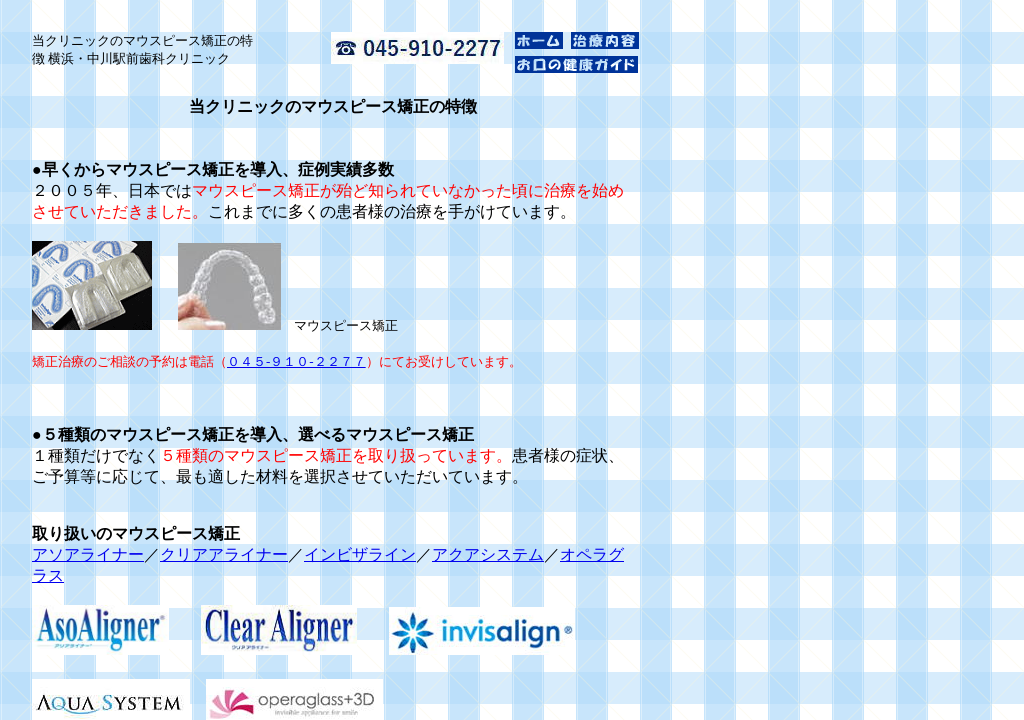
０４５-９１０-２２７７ (296, 361)
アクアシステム (488, 554)
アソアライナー (88, 554)
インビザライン (360, 554)
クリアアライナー (224, 554)
